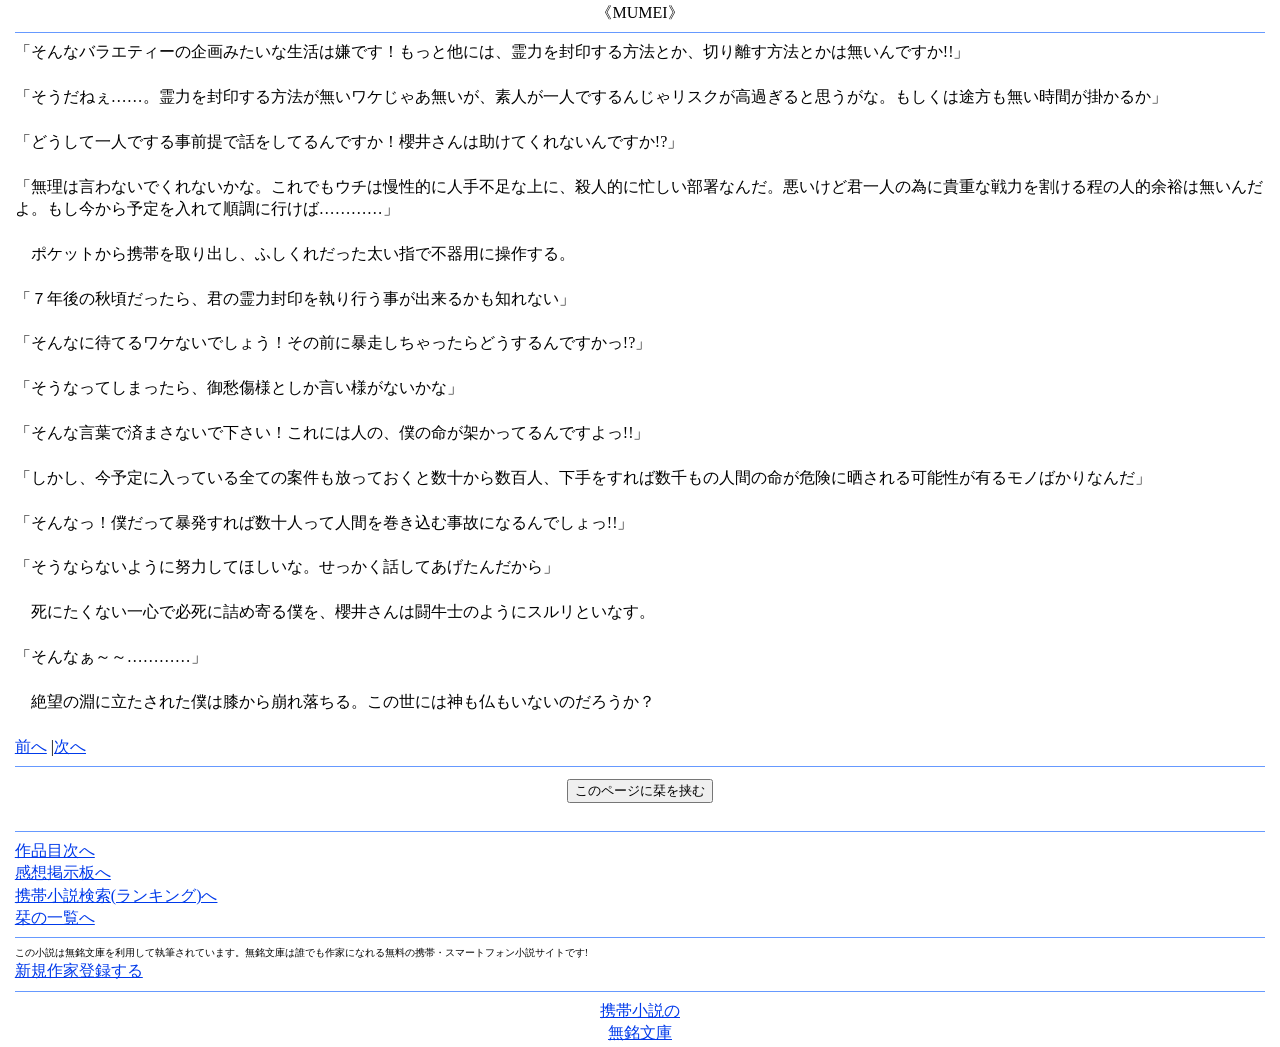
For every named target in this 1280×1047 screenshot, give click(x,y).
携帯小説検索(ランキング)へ (116, 895)
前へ (31, 746)
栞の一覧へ (55, 917)
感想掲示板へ (63, 872)
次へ (70, 746)
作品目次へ (55, 850)
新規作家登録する (79, 970)
